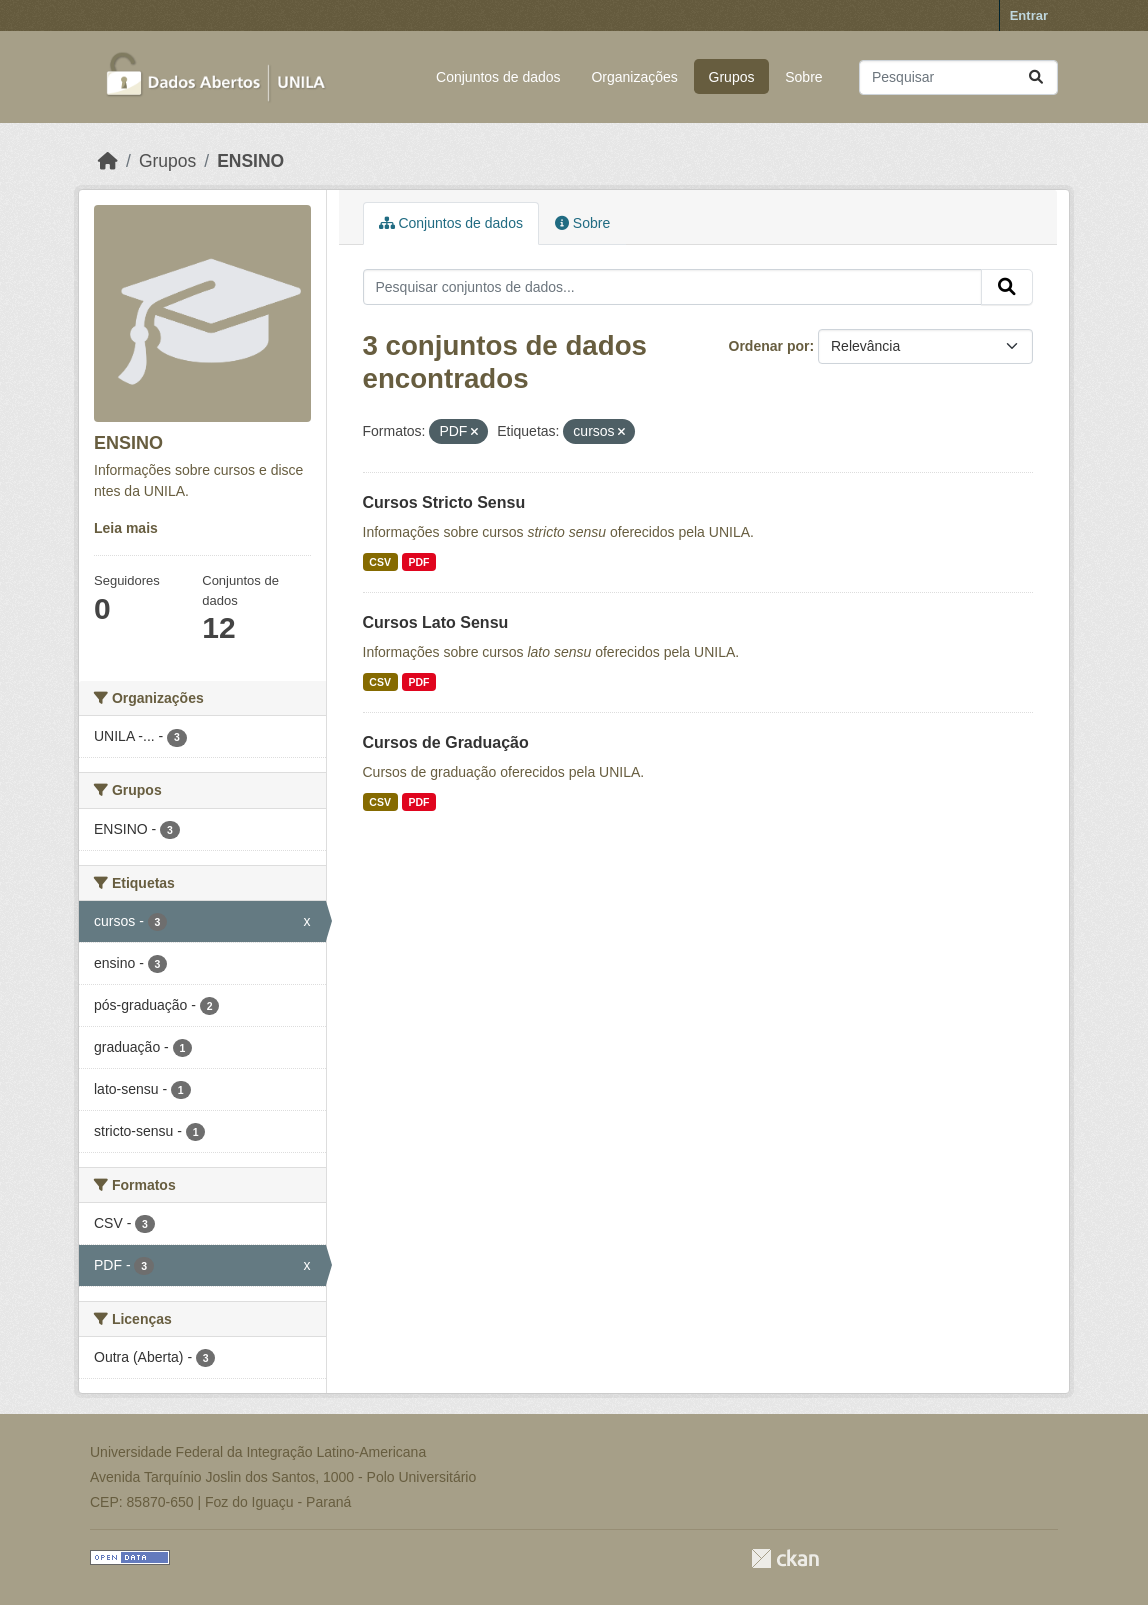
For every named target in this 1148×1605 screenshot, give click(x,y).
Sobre (803, 77)
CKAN (785, 1558)
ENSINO (250, 161)
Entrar (1029, 15)
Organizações (634, 77)
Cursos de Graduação (446, 742)
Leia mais (126, 528)
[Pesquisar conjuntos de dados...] (958, 77)
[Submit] (1036, 77)
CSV (380, 562)
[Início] (108, 161)
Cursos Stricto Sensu (444, 502)
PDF (418, 562)
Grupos (732, 77)
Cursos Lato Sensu (436, 622)
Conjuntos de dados (498, 77)
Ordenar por (769, 346)
